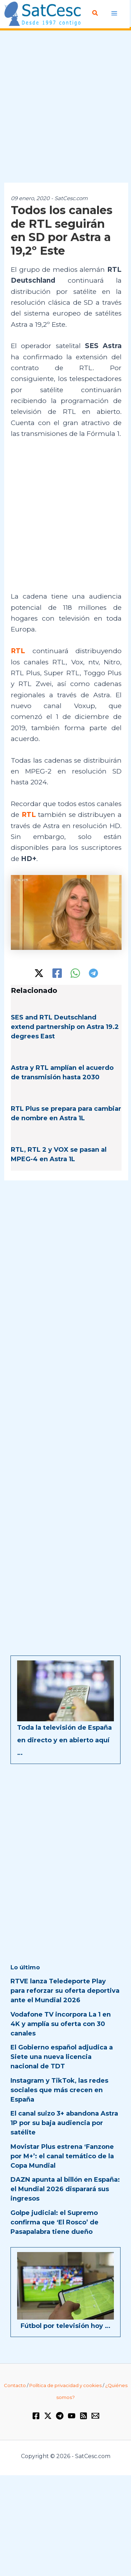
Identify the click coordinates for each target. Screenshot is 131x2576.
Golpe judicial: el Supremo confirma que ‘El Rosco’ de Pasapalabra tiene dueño (54, 2222)
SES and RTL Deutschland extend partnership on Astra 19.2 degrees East (65, 1027)
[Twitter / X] (39, 973)
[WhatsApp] (75, 973)
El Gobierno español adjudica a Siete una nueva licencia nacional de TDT (61, 2057)
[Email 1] (95, 2416)
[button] (95, 13)
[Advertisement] (65, 106)
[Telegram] (93, 973)
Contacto (15, 2385)
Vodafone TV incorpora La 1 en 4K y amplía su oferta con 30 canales (60, 2024)
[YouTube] (71, 2416)
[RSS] (83, 2416)
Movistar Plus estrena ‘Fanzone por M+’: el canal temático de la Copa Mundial (62, 2156)
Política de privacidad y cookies (65, 2385)
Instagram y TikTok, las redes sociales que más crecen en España (59, 2090)
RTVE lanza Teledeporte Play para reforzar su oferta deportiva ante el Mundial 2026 (64, 1990)
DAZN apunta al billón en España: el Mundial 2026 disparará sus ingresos (65, 2189)
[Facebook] (57, 973)
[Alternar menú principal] (114, 13)
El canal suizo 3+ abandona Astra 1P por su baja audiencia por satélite (64, 2123)
